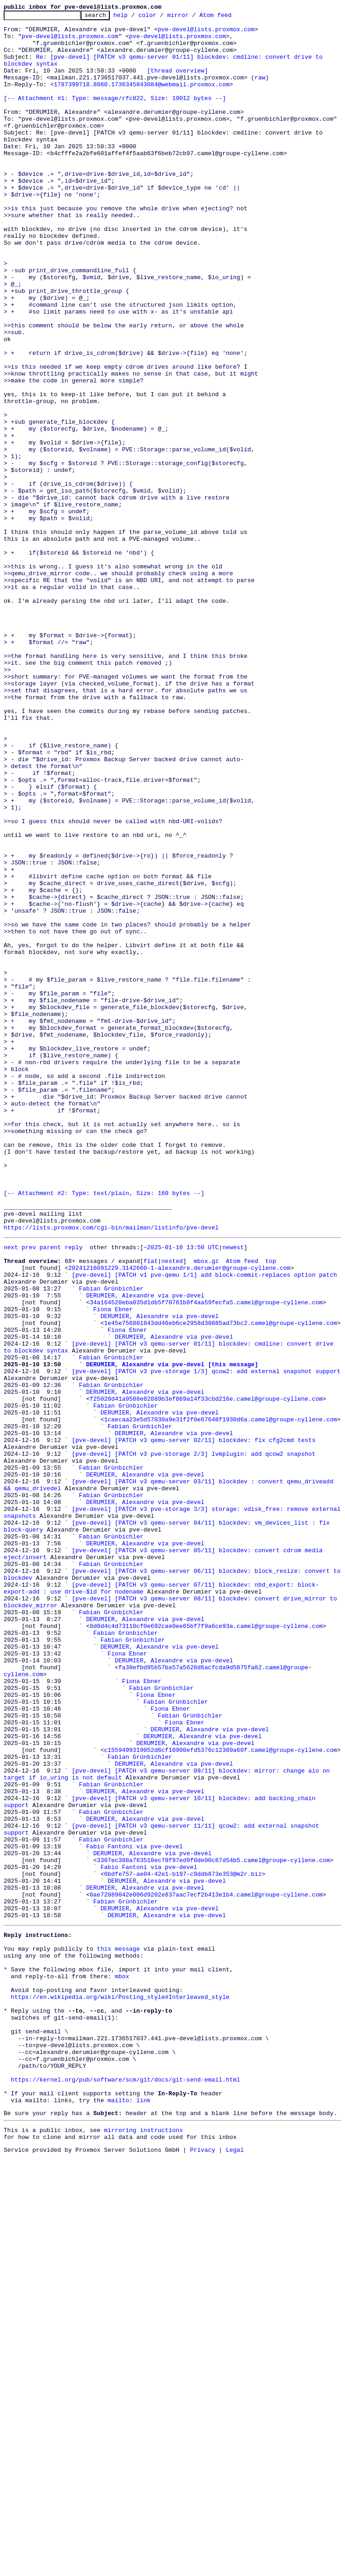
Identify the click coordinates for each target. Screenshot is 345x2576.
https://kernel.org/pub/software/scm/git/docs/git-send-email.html (125, 2488)
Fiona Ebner (113, 1566)
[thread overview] (177, 83)
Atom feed (230, 17)
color (161, 17)
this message (118, 2331)
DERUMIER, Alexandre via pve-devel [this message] (172, 1632)
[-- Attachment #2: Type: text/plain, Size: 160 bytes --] (104, 1429)
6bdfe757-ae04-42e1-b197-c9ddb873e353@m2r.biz (182, 2244)
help (135, 17)
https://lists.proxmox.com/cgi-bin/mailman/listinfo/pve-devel (111, 1471)
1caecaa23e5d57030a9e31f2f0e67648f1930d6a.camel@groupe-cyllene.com (220, 1699)
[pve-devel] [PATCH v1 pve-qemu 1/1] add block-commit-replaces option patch (204, 1525)
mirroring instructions (143, 2546)
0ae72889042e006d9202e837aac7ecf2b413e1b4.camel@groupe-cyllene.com (206, 2269)
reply (74, 1492)
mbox (122, 2364)
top (270, 1508)
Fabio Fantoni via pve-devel (134, 2211)
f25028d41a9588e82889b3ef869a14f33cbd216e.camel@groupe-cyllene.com (206, 1674)
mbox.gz (206, 1508)
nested (172, 1508)
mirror (192, 17)
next (11, 1492)
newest (233, 1492)
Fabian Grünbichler (111, 1542)
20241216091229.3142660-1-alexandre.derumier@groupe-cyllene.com (179, 1517)
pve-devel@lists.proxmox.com (206, 33)
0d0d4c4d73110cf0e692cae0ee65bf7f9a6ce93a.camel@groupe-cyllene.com (206, 1946)
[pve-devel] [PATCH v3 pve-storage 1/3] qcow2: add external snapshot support (206, 1641)
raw (260, 91)
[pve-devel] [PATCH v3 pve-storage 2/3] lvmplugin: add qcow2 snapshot (193, 1740)
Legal (235, 2568)
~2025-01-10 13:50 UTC (181, 1492)
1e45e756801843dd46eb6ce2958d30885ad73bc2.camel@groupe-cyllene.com (220, 1583)
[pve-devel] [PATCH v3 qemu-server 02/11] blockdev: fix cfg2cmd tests (193, 1723)
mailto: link (129, 2513)
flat (150, 1508)
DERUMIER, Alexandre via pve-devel (145, 1550)
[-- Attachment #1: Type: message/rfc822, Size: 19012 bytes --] (115, 116)
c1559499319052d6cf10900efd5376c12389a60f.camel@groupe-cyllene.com (220, 2095)
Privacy (202, 2568)
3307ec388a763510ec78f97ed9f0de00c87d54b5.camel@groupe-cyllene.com (213, 2227)
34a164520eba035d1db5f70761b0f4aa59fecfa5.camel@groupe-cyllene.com (206, 1558)
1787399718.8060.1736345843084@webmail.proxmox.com (141, 99)
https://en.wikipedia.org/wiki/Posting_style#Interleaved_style (120, 2389)
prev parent (41, 1492)
